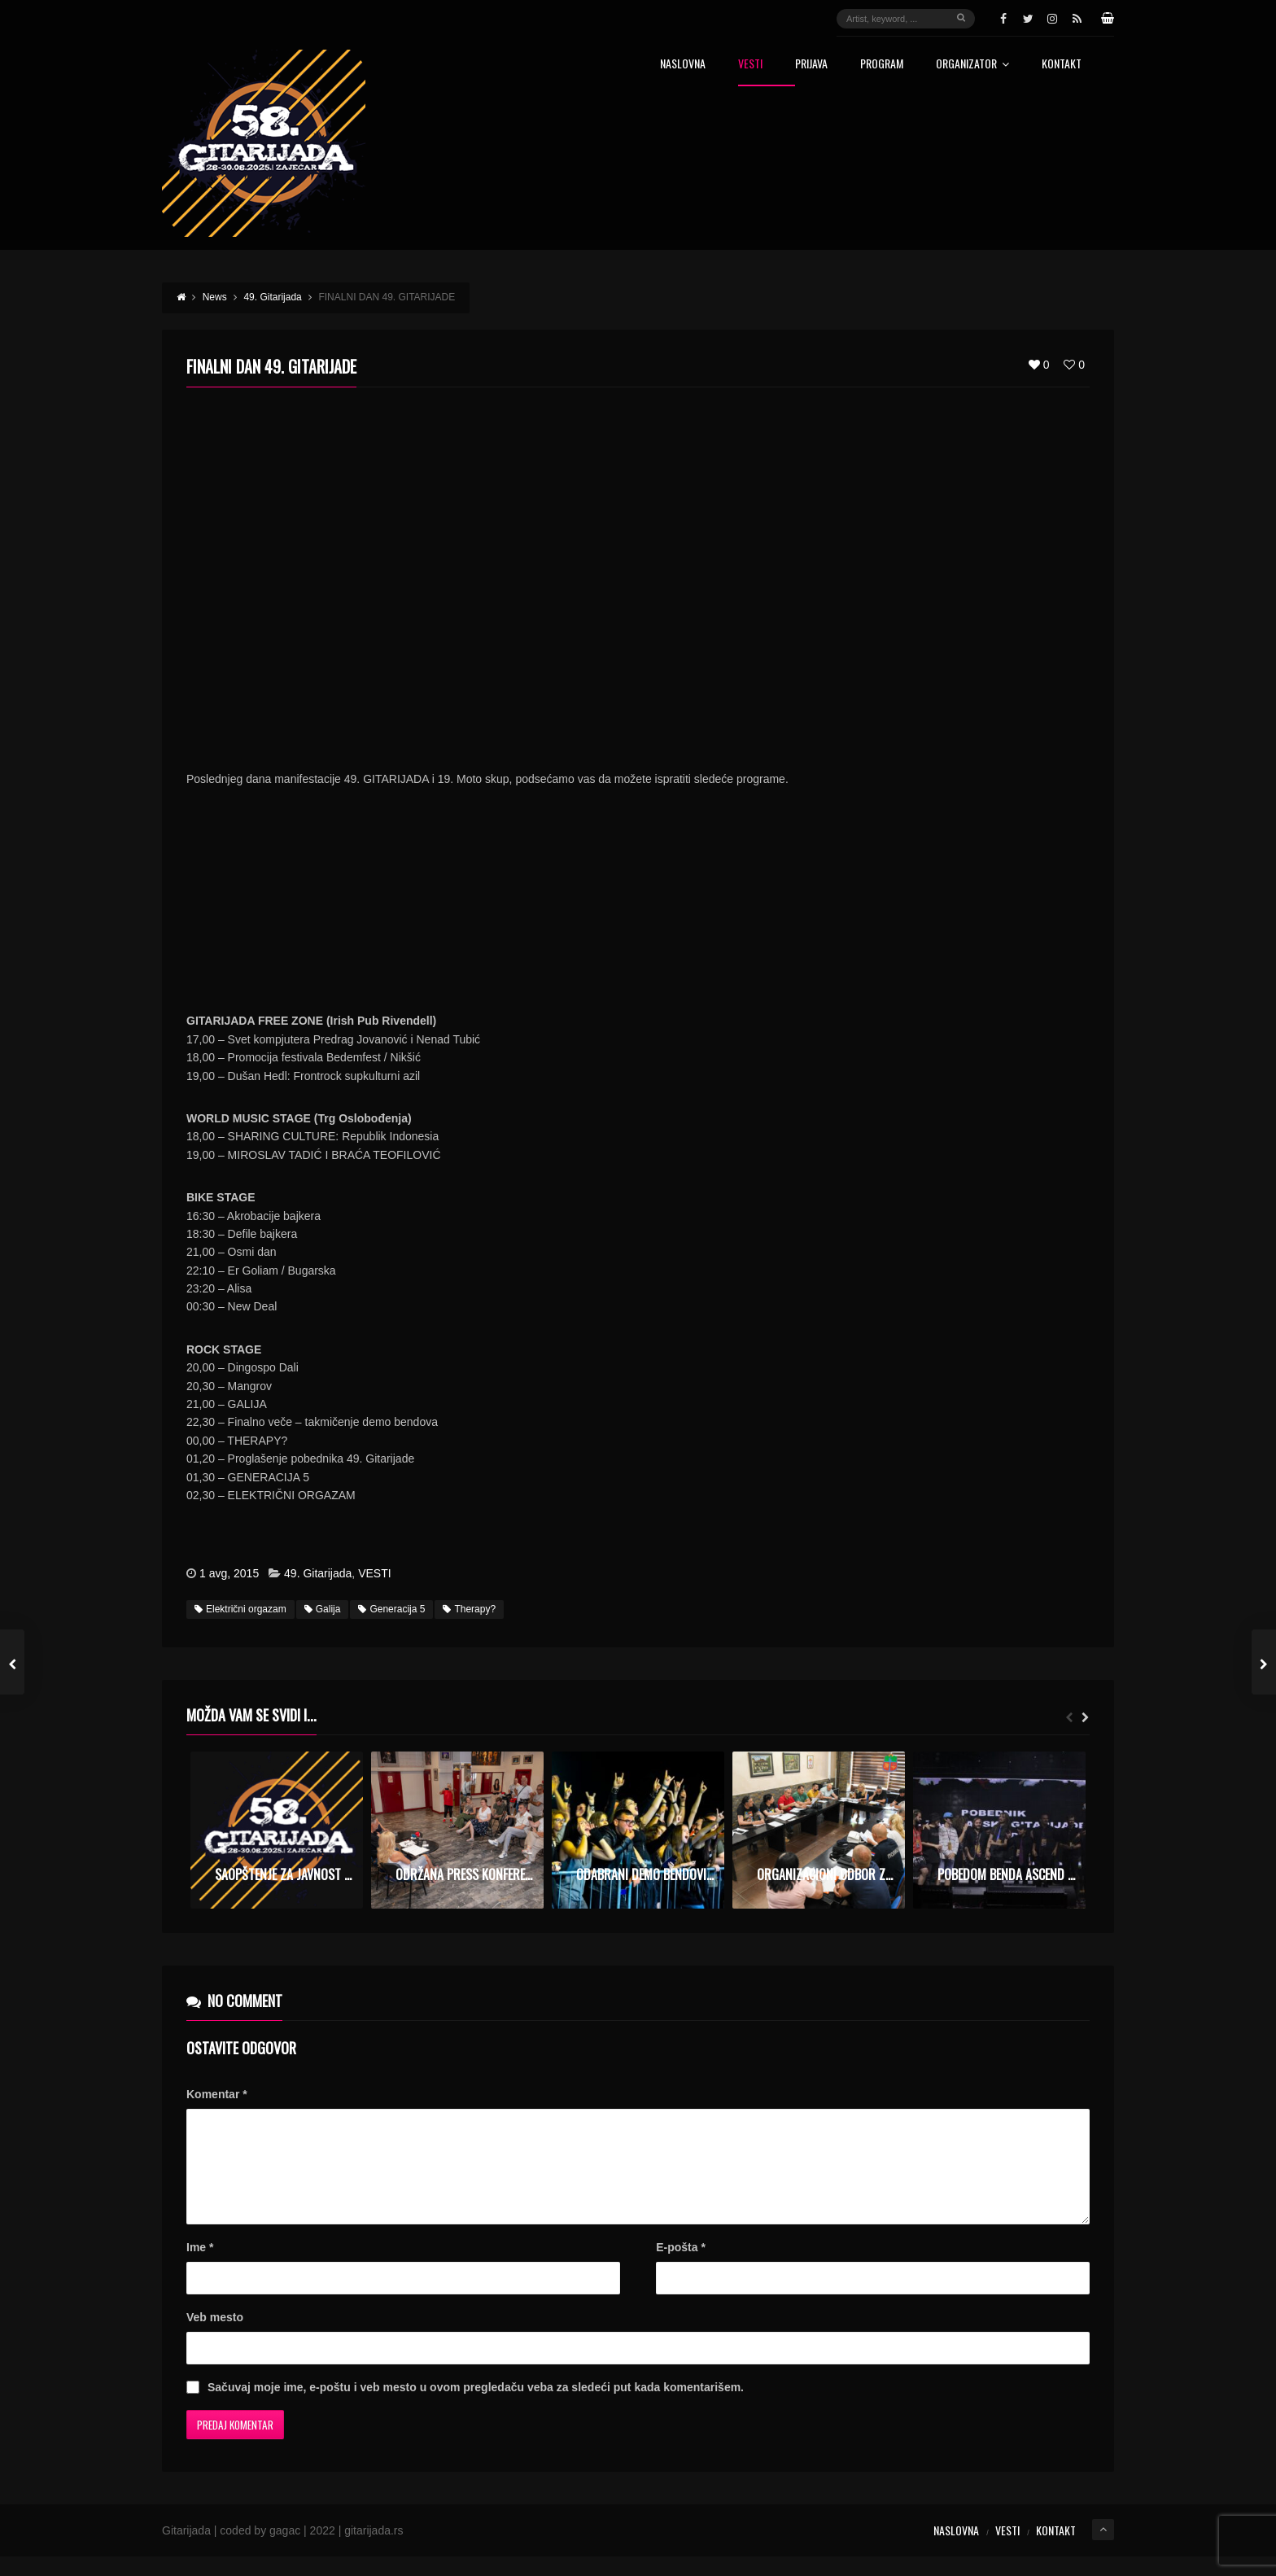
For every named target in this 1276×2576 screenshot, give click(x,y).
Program (881, 65)
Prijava (811, 65)
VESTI (374, 1573)
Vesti (750, 65)
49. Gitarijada (318, 1573)
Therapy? (469, 1609)
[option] (276, 1830)
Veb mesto (214, 2336)
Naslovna (683, 65)
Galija (322, 1609)
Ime (199, 2266)
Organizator (972, 65)
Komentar (216, 2094)
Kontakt (1062, 65)
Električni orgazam (240, 1609)
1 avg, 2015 (229, 1573)
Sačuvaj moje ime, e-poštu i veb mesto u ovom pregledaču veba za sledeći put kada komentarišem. (476, 2406)
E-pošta (681, 2266)
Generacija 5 (391, 1609)
